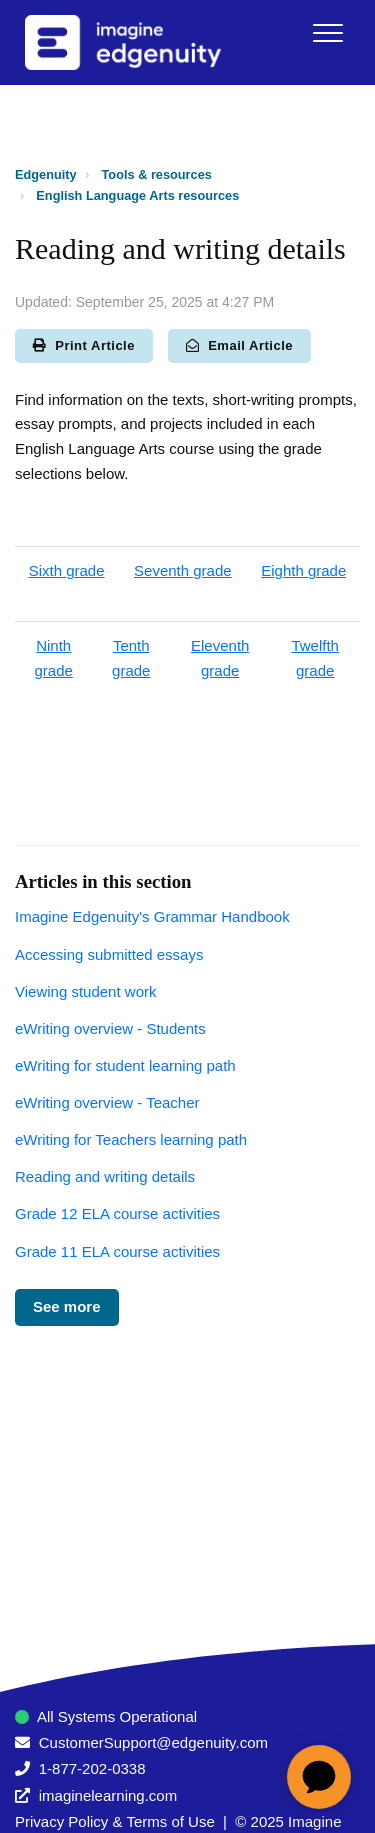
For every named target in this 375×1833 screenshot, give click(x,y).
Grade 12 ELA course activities (117, 1213)
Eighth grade (303, 570)
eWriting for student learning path (125, 1065)
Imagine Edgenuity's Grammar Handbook (152, 916)
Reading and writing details (105, 1176)
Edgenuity (46, 174)
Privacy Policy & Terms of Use (115, 1821)
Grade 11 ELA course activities (117, 1251)
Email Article (239, 345)
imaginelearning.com (108, 1795)
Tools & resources (157, 174)
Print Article (84, 345)
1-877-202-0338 (92, 1768)
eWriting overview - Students (110, 1028)
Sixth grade (67, 570)
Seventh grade (183, 570)
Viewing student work (85, 991)
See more (67, 1306)
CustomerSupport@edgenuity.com (153, 1742)
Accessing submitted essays (109, 954)
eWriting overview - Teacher (107, 1102)
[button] (327, 32)
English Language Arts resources (137, 195)
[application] (319, 1777)
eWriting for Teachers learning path (131, 1139)
